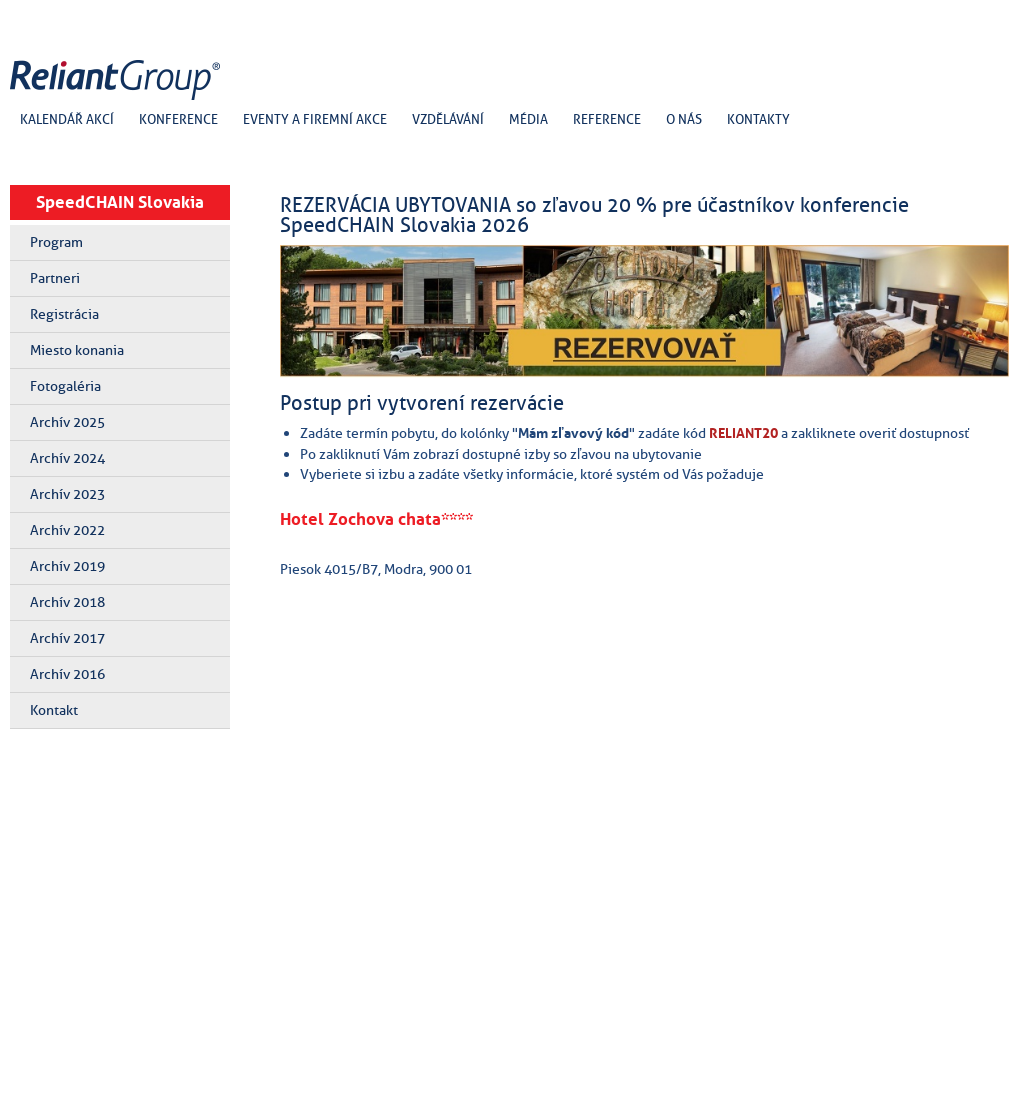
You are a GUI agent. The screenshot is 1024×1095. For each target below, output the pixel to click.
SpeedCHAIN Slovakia (120, 202)
